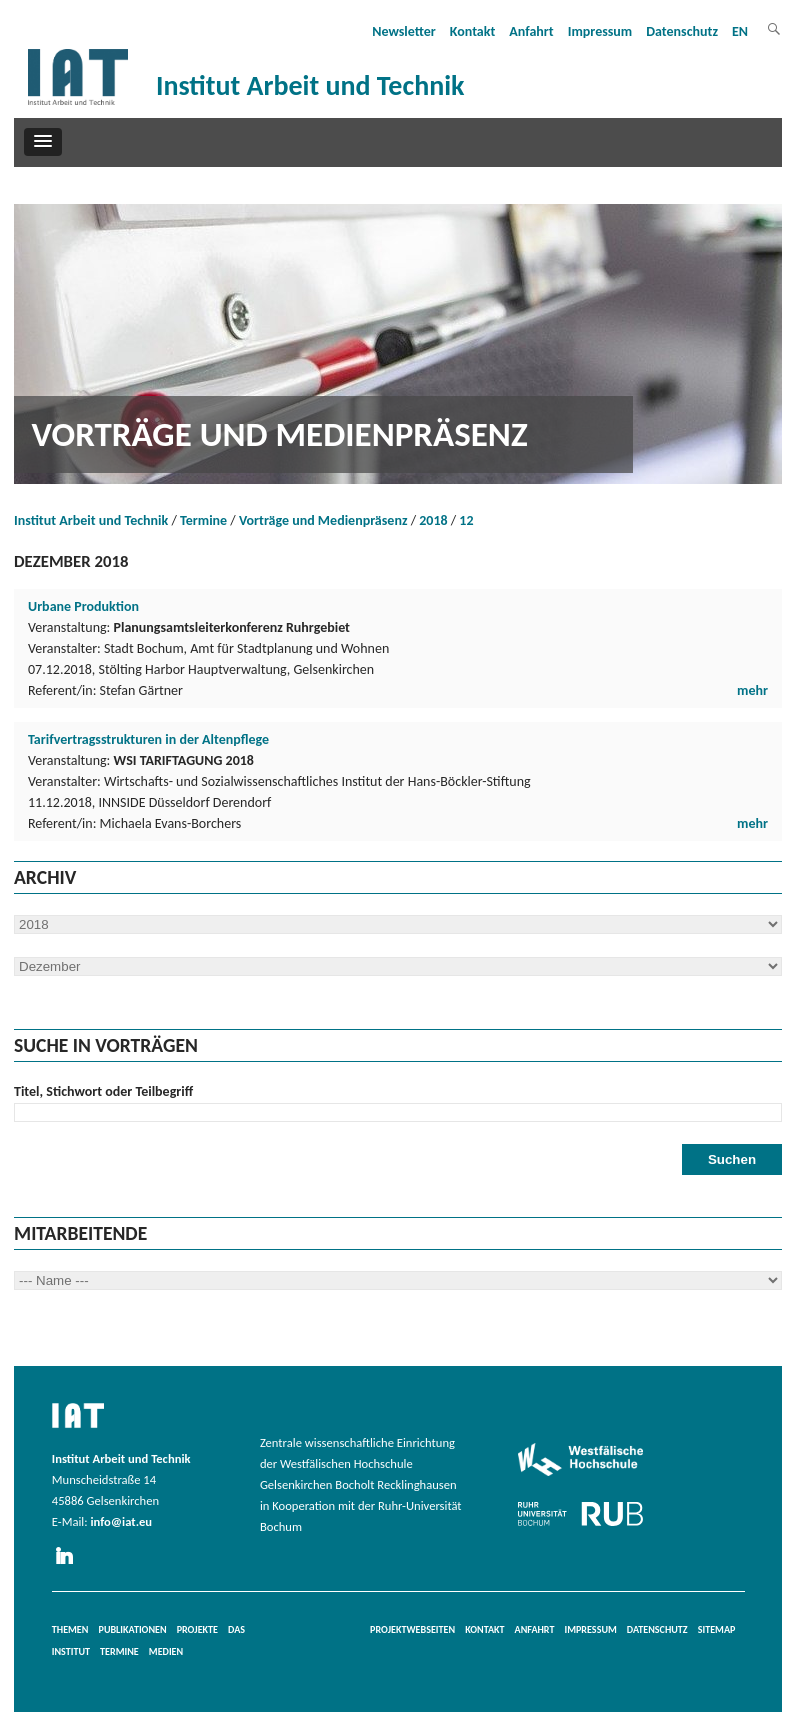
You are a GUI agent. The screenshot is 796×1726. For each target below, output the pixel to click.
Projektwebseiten (412, 1629)
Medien (166, 1651)
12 (466, 520)
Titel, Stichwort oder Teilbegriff (103, 1091)
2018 (433, 520)
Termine (203, 520)
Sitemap (717, 1629)
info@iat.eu (121, 1521)
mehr (752, 690)
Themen (70, 1629)
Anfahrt (531, 31)
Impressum (600, 31)
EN (740, 31)
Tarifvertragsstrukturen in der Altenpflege (148, 739)
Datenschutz (682, 31)
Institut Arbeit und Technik (91, 520)
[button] (43, 142)
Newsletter (404, 31)
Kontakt (472, 31)
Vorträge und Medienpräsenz (323, 520)
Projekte (197, 1629)
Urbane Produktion (83, 606)
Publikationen (133, 1629)
